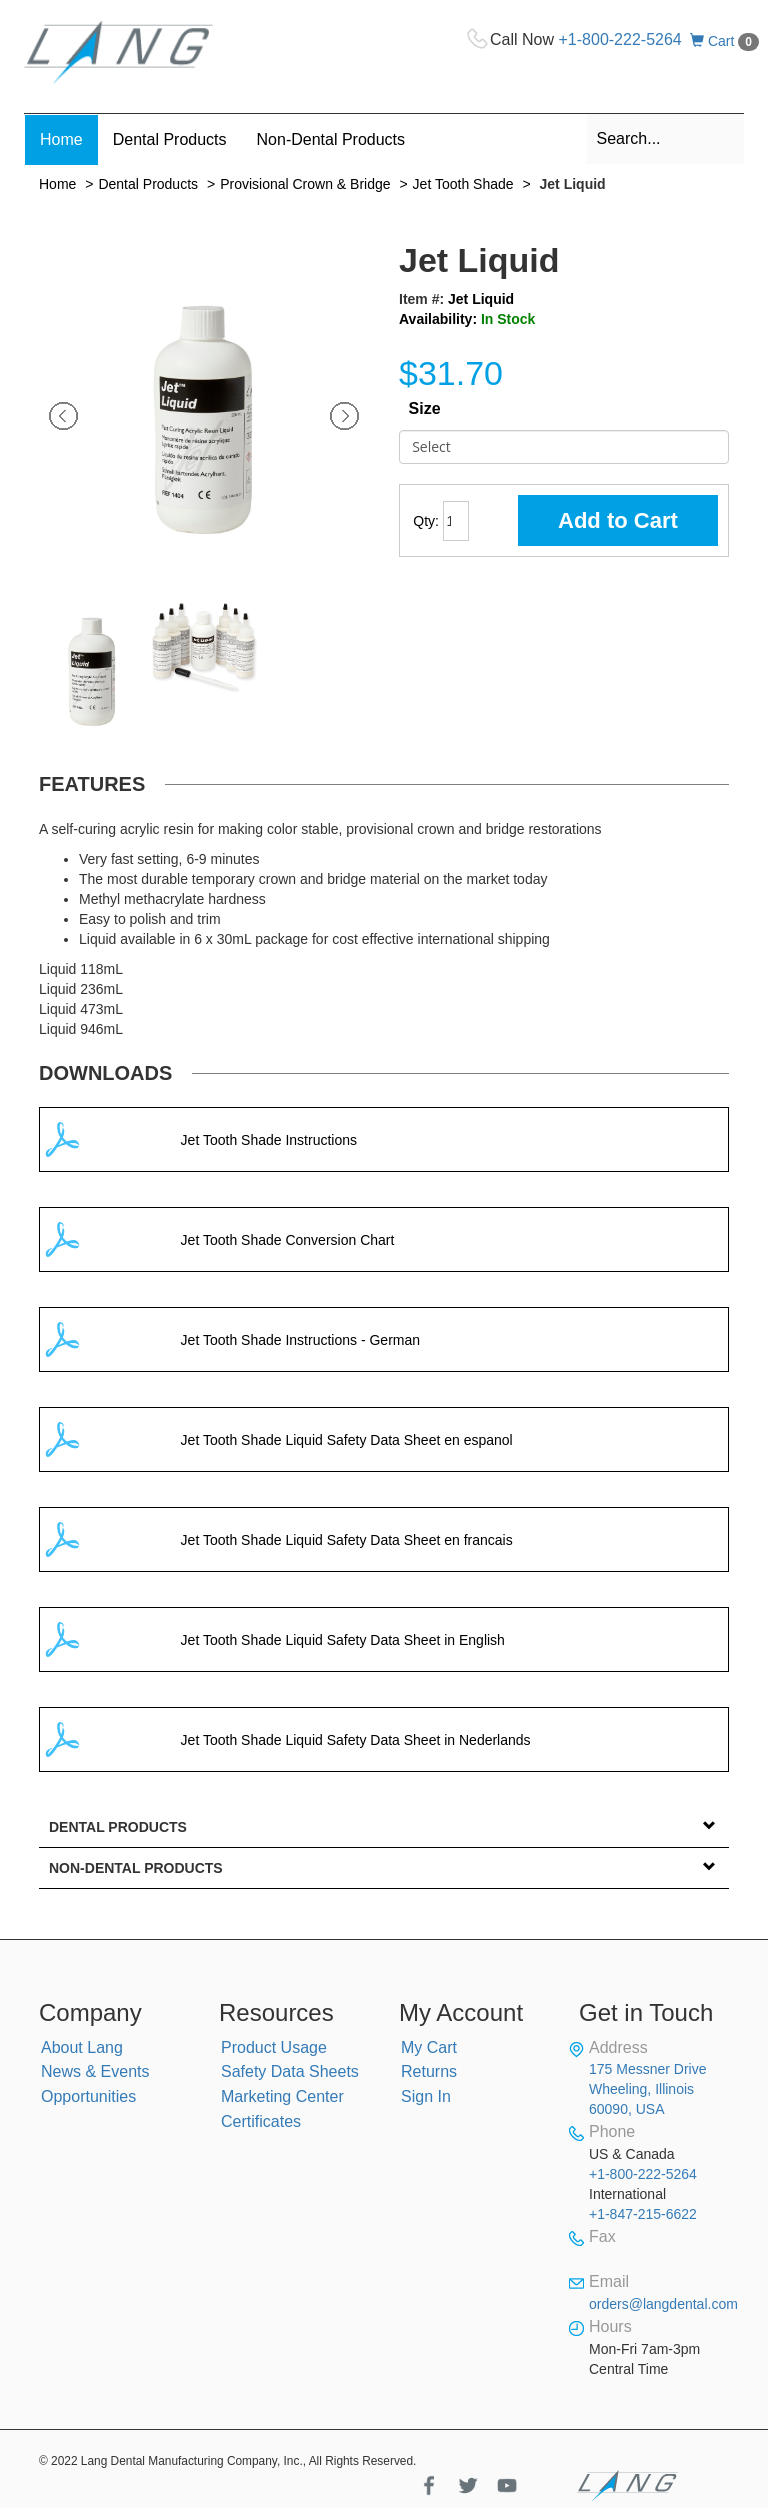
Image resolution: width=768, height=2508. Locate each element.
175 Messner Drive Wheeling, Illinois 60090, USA (648, 2089)
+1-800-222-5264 (620, 39)
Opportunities (88, 2096)
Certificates (261, 2121)
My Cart (429, 2047)
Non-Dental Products (136, 1868)
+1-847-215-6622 (643, 2214)
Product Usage (274, 2047)
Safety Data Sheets (290, 2071)
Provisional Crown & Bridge (305, 184)
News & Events (95, 2071)
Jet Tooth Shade (463, 184)
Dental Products (148, 184)
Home (57, 184)
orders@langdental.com (663, 2304)
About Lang (82, 2047)
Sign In (426, 2096)
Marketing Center (282, 2096)
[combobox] (666, 139)
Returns (429, 2071)
